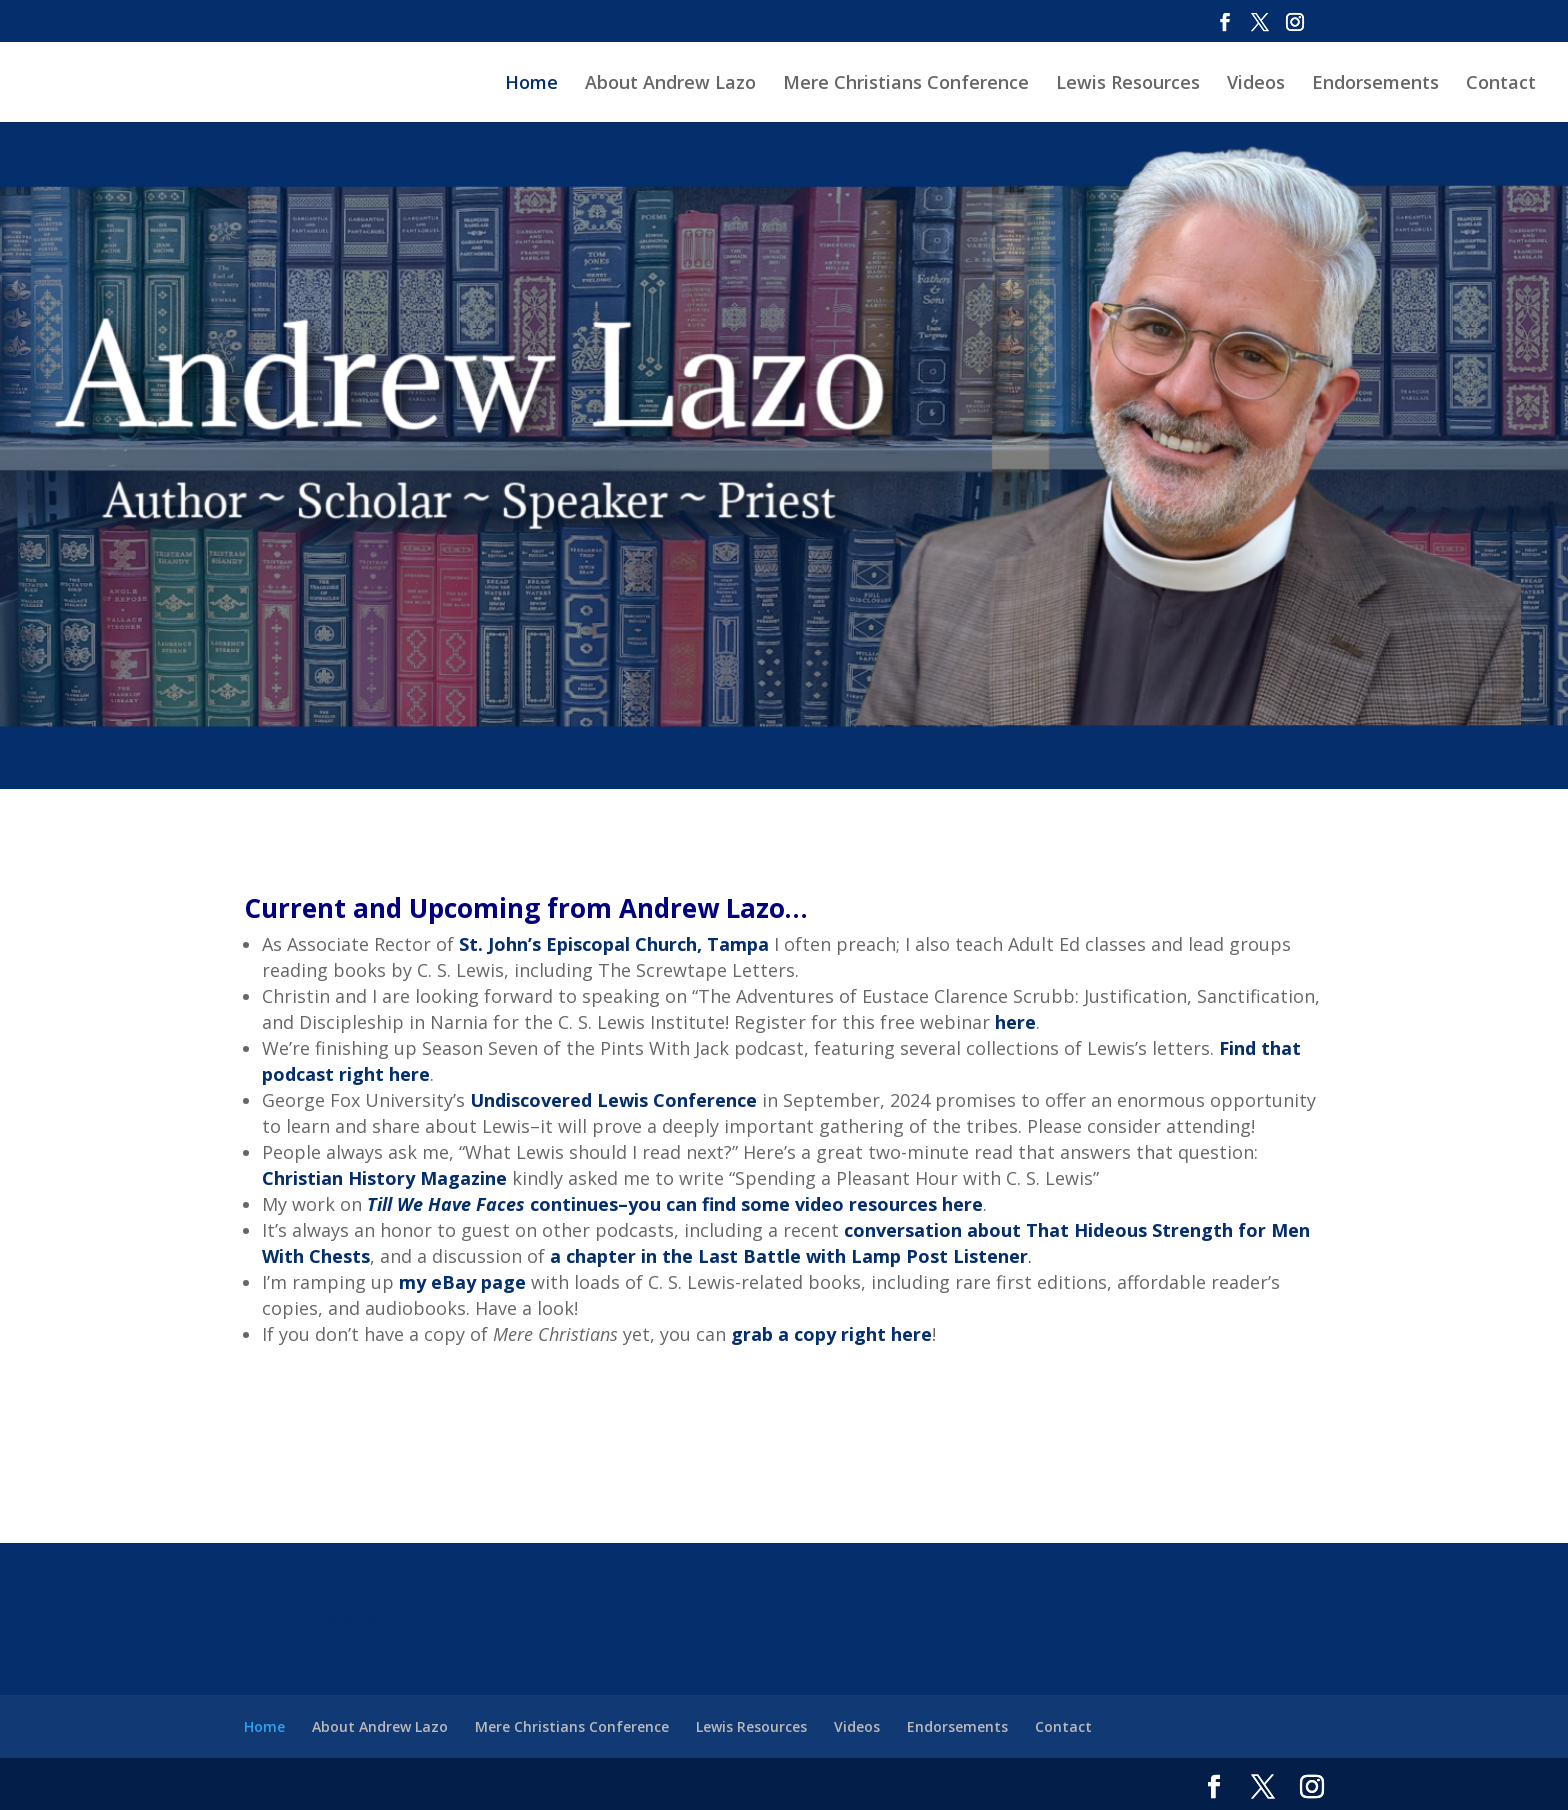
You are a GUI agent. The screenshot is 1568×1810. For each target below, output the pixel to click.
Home (531, 84)
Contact (1501, 84)
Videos (1256, 84)
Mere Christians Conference (906, 84)
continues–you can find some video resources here (675, 1204)
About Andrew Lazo (670, 84)
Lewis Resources (1128, 84)
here (1015, 1022)
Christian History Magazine (384, 1178)
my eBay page (462, 1282)
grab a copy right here (831, 1334)
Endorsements (1375, 84)
